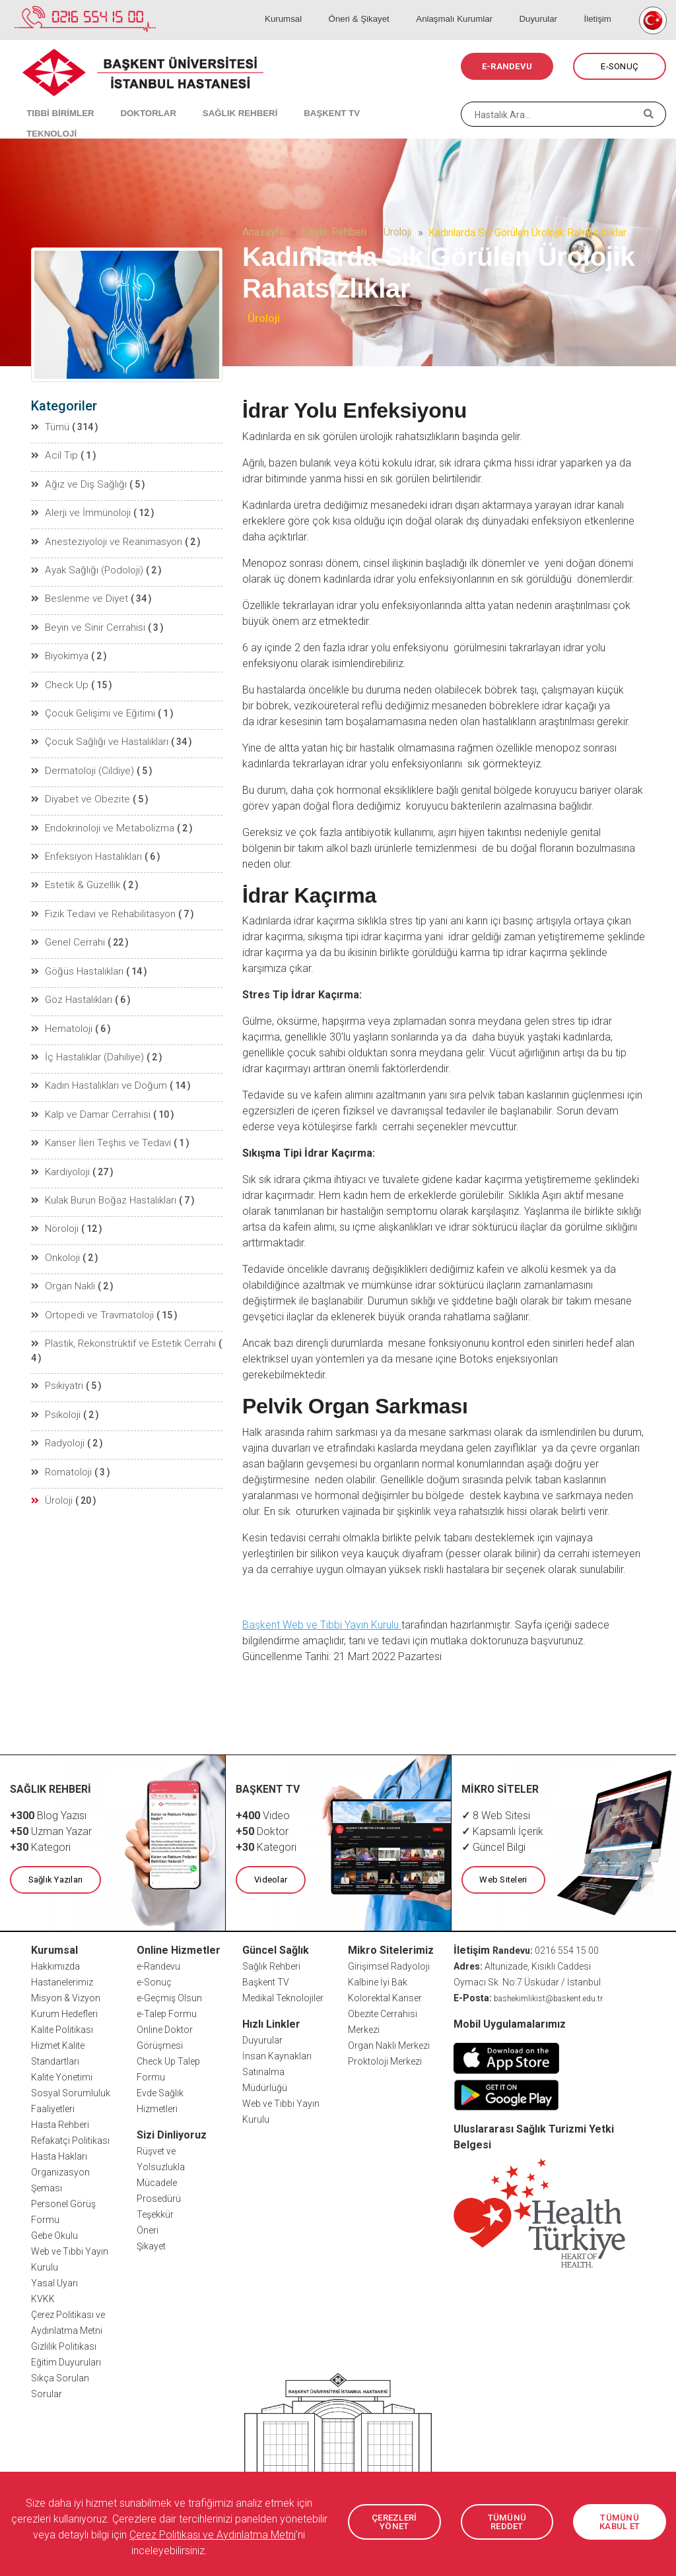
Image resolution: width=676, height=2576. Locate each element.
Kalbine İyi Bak (377, 1981)
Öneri (147, 2229)
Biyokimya (60, 648)
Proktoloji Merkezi (385, 2060)
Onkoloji (56, 1230)
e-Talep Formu (167, 2013)
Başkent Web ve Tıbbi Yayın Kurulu (321, 1625)
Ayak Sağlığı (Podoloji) (85, 565)
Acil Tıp (54, 454)
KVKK (43, 2298)
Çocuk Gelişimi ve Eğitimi (90, 704)
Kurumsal (319, 6)
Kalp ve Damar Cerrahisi (88, 1092)
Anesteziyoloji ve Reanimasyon (103, 537)
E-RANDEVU (507, 66)
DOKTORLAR (133, 99)
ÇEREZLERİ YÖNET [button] (394, 2521)
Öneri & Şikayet (386, 6)
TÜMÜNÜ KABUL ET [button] (619, 2521)
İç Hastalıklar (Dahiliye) (86, 1036)
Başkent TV (265, 1981)
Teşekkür (155, 2213)
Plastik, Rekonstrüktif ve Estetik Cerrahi (118, 1313)
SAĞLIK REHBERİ (217, 99)
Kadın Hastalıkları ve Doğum (96, 1064)
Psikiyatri (57, 1341)
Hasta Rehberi (60, 2124)
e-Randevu (158, 1965)
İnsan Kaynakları (277, 2055)
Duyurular (552, 6)
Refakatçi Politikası (70, 2140)
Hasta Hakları (59, 2155)
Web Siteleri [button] (502, 1879)
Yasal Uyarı (54, 2282)
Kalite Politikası (62, 2029)
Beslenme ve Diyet (75, 593)
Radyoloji (58, 1397)
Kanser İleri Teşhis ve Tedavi (96, 1119)
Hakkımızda (55, 1965)
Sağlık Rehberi (334, 232)
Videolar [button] (269, 1879)
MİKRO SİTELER (500, 1789)
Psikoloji (56, 1369)
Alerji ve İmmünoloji (79, 510)
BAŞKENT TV (302, 99)
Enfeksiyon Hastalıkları (86, 842)
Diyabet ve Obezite (75, 787)
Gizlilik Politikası (63, 2345)
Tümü (51, 427)
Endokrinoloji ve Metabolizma (99, 815)
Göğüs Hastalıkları (77, 953)
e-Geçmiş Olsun (169, 1997)
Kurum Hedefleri (64, 2013)
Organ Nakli (62, 1258)
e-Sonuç (154, 1981)
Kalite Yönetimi (61, 2076)
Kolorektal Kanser (385, 1997)
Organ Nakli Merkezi (389, 2045)
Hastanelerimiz (62, 1981)
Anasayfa (263, 232)
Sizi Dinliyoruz (172, 2134)
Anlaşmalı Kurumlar (475, 6)
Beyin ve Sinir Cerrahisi (85, 621)
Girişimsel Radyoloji (389, 1965)
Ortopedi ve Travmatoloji (89, 1286)
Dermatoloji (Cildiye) (80, 759)
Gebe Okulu (54, 2235)
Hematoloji (61, 1009)
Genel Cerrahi (66, 925)
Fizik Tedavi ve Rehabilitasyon (99, 898)
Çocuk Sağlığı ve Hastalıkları (96, 731)
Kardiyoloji (60, 1147)
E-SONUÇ (619, 66)
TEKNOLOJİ (373, 99)
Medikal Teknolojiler (282, 1997)
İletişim (601, 6)
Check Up (58, 676)
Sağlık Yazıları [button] (54, 1879)
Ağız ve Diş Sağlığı (75, 482)
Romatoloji (61, 1424)
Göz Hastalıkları (71, 981)
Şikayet (151, 2245)
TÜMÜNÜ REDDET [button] (507, 2521)
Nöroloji (55, 1203)
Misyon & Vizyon (65, 1997)
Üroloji (397, 232)
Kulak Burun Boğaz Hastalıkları (102, 1175)
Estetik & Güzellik (73, 870)
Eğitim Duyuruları (66, 2361)
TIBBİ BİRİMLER (53, 99)
